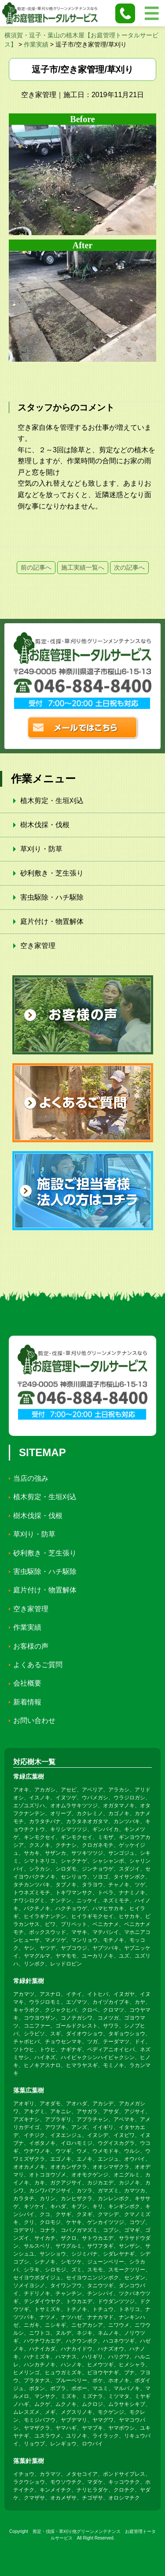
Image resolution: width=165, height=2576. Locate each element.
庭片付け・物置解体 (52, 921)
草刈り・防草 (41, 849)
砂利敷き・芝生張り (52, 873)
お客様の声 (30, 1646)
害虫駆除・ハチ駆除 (52, 897)
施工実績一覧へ (82, 567)
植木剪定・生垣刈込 (52, 800)
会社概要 (27, 1683)
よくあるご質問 (37, 1664)
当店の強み (30, 1478)
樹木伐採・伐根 (45, 824)
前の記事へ (36, 567)
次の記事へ (129, 567)
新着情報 (27, 1702)
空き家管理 (37, 945)
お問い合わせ (34, 1720)
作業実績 (27, 1627)
